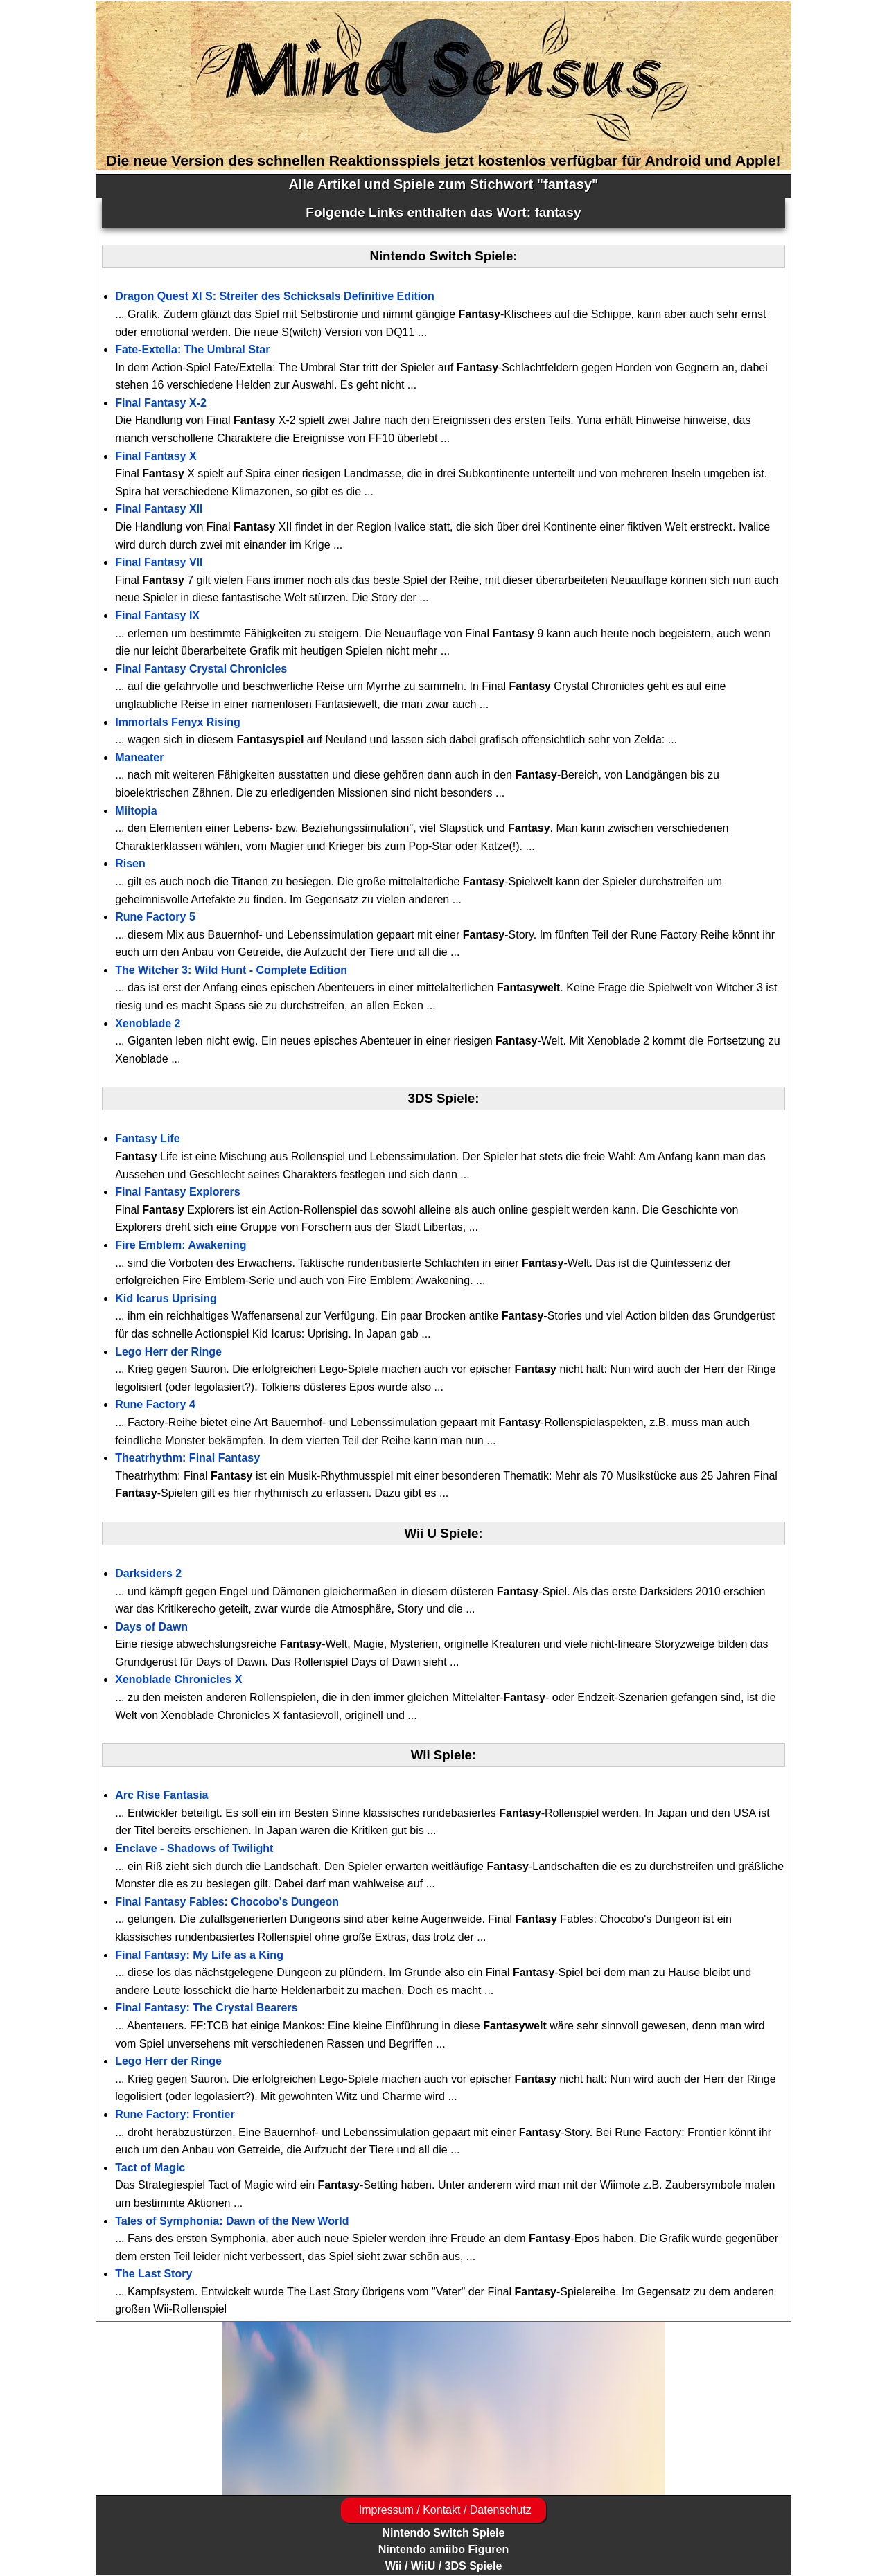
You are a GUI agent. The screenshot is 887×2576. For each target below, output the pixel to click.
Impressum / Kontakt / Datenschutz (443, 2510)
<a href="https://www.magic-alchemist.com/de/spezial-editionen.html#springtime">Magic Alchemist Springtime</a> (443, 2408)
